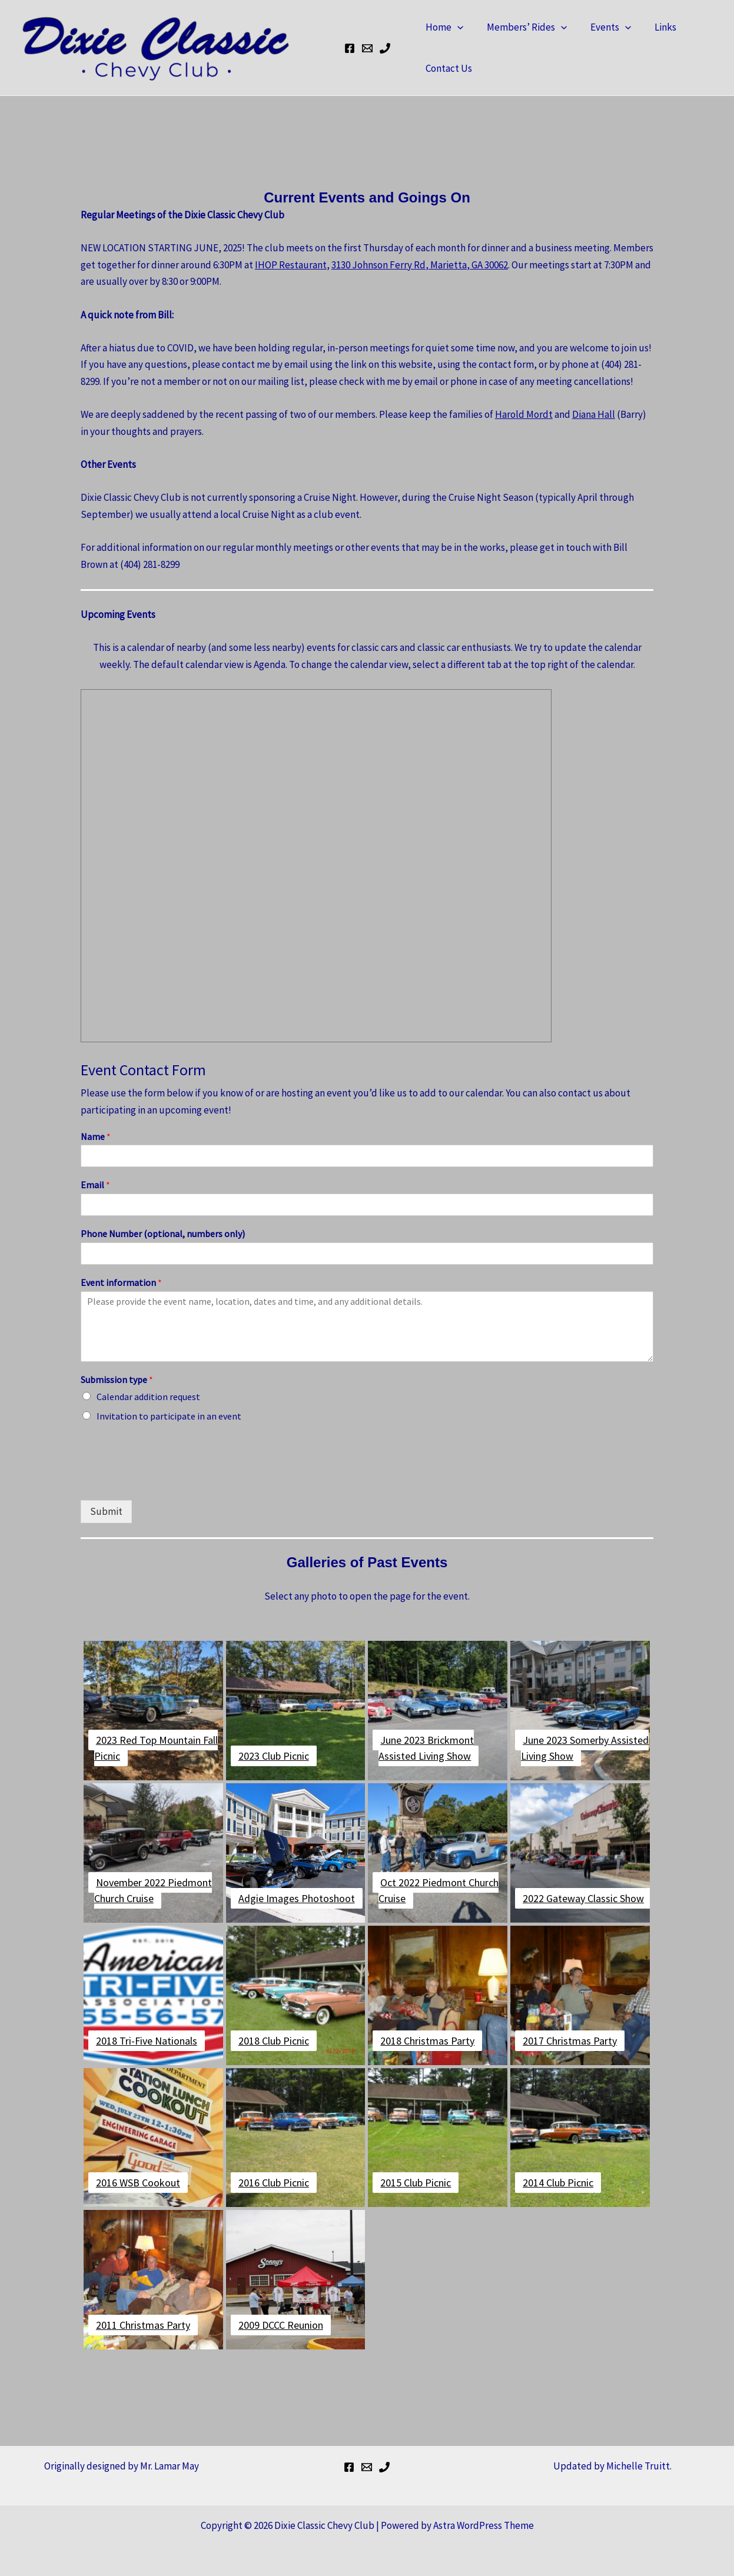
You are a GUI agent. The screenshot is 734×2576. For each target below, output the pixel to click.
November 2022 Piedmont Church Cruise (153, 1890)
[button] (455, 27)
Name (96, 1136)
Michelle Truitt (638, 2465)
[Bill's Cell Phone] (385, 48)
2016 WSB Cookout (138, 2182)
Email (95, 1185)
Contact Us (447, 68)
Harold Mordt (524, 414)
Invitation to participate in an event (169, 1416)
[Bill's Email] (367, 48)
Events (602, 27)
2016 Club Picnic (273, 2182)
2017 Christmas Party (570, 2040)
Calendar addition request (148, 1396)
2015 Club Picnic (415, 2182)
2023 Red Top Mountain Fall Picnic (156, 1748)
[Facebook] (349, 48)
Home (442, 27)
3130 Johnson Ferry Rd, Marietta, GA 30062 (419, 264)
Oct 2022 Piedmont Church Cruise (438, 1890)
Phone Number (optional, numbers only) (163, 1233)
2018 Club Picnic (273, 2040)
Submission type (117, 1379)
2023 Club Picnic (273, 1756)
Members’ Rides (521, 27)
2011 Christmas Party (143, 2325)
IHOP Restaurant (291, 264)
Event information (121, 1282)
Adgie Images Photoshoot (296, 1898)
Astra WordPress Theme (483, 2525)
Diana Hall (593, 414)
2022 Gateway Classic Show (583, 1898)
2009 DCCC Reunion (280, 2325)
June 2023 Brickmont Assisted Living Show (426, 1748)
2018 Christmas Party (427, 2040)
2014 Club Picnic (558, 2182)
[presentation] (170, 1481)
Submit (106, 1511)
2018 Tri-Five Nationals (146, 2040)
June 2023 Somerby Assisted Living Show (585, 1748)
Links (653, 27)
